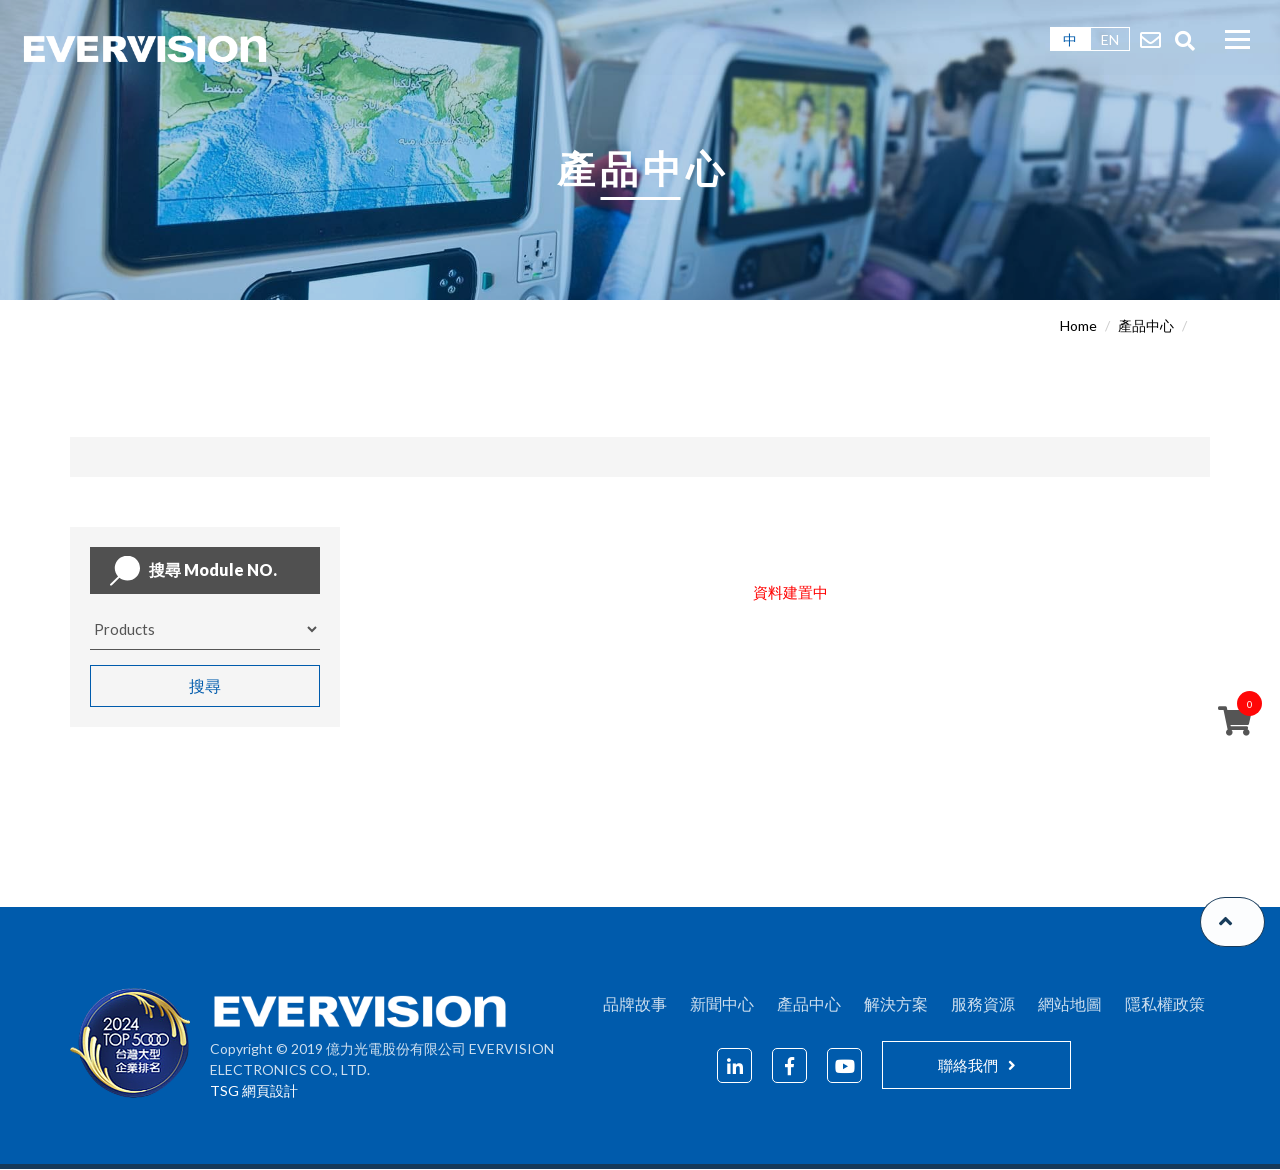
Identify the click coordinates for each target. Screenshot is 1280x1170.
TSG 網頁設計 (254, 1091)
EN (1110, 39)
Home (1078, 325)
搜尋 (205, 685)
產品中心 (1146, 325)
